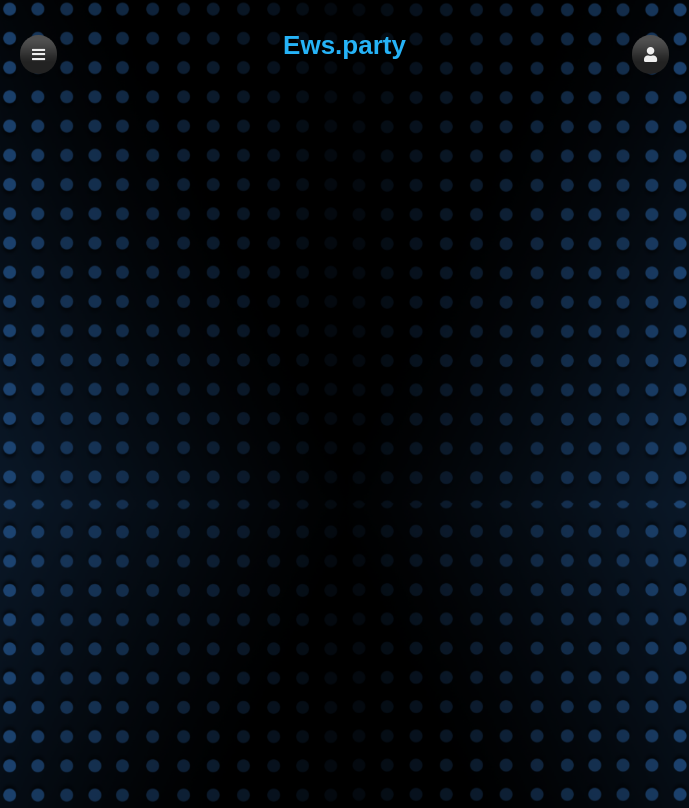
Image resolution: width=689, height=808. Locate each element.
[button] (650, 54)
